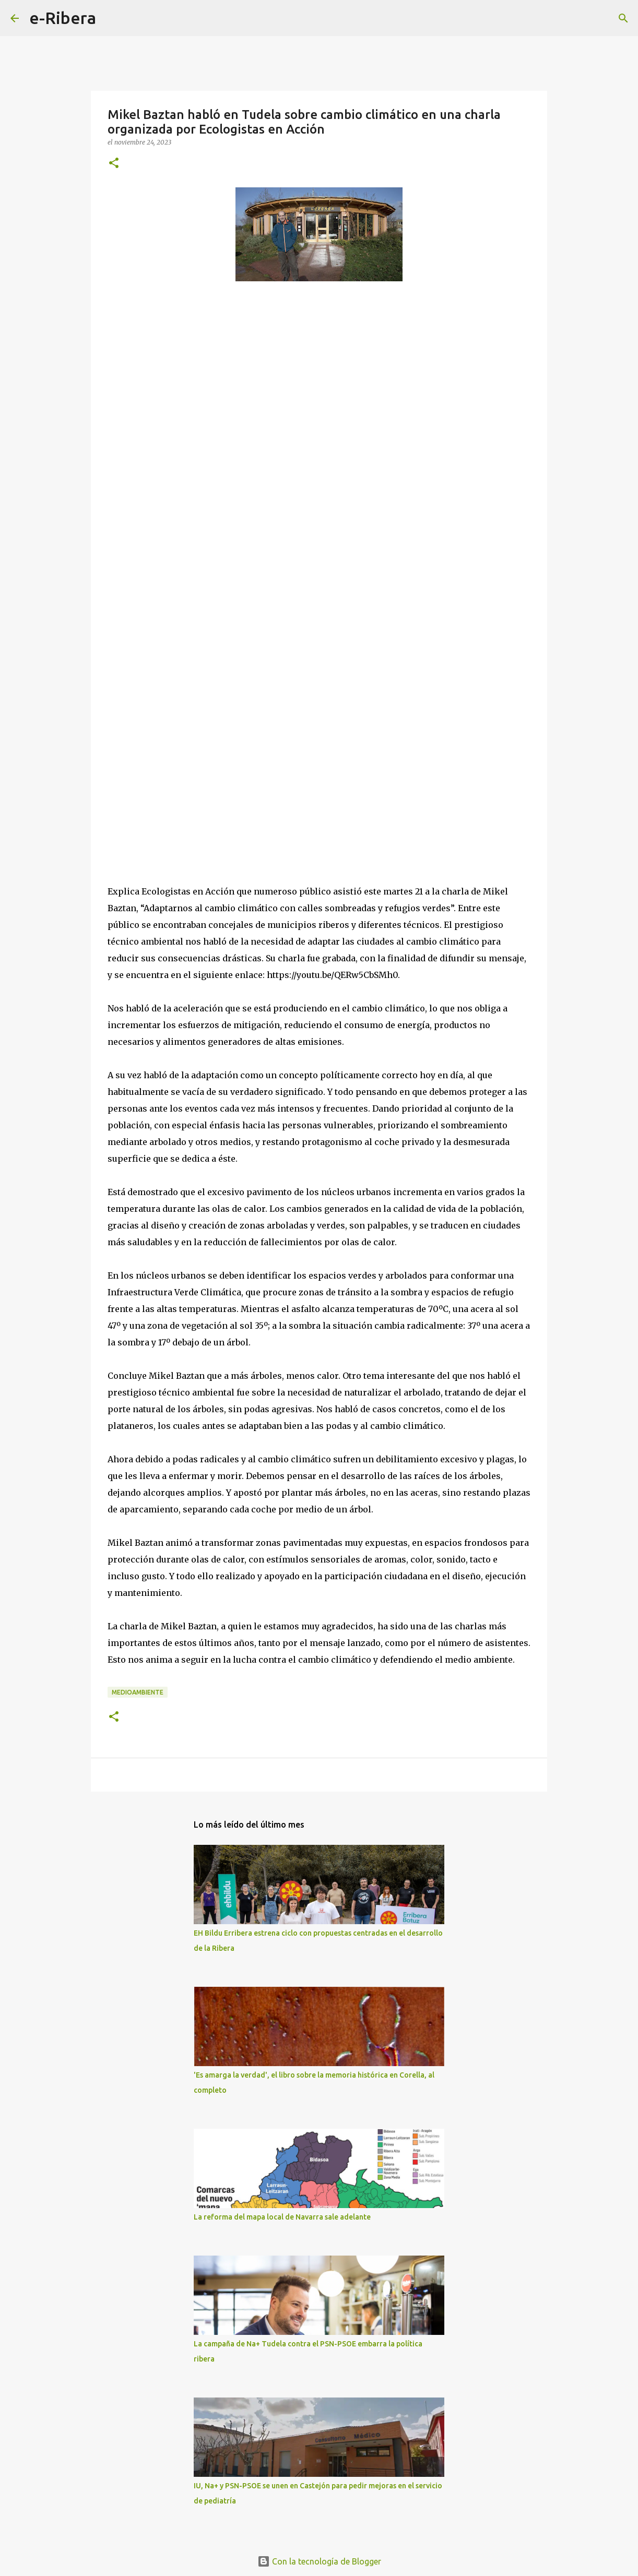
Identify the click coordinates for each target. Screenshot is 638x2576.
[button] (114, 164)
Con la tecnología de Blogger (319, 2561)
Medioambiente (137, 1692)
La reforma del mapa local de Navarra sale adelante (282, 2217)
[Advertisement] (319, 559)
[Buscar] (110, 18)
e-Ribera (62, 17)
